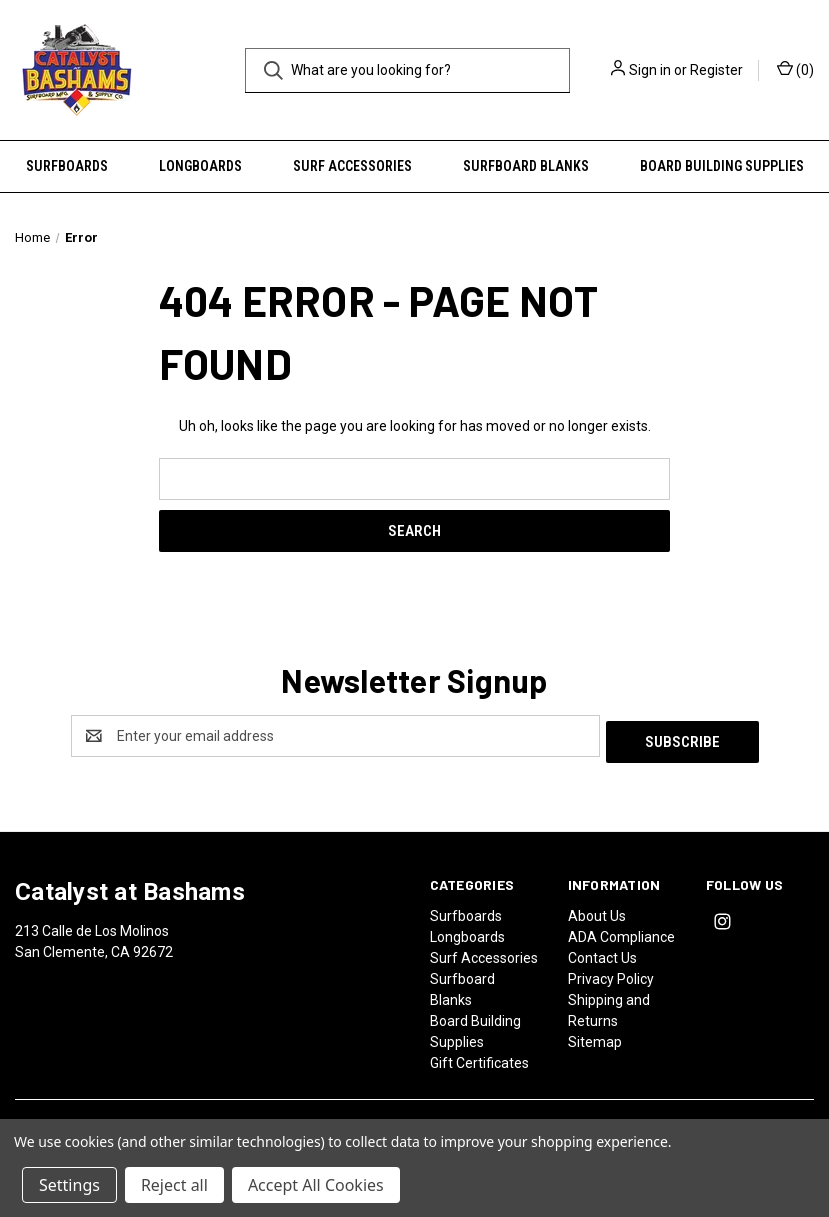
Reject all (174, 1185)
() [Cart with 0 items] (795, 69)
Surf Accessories (352, 166)
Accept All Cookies (316, 1185)
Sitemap (595, 1036)
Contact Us (602, 952)
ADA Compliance (621, 931)
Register (716, 70)
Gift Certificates (479, 1057)
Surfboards (67, 166)
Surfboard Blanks (526, 166)
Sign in (650, 70)
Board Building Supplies (722, 166)
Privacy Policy (611, 973)
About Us (597, 910)
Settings (69, 1185)
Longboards (200, 166)
